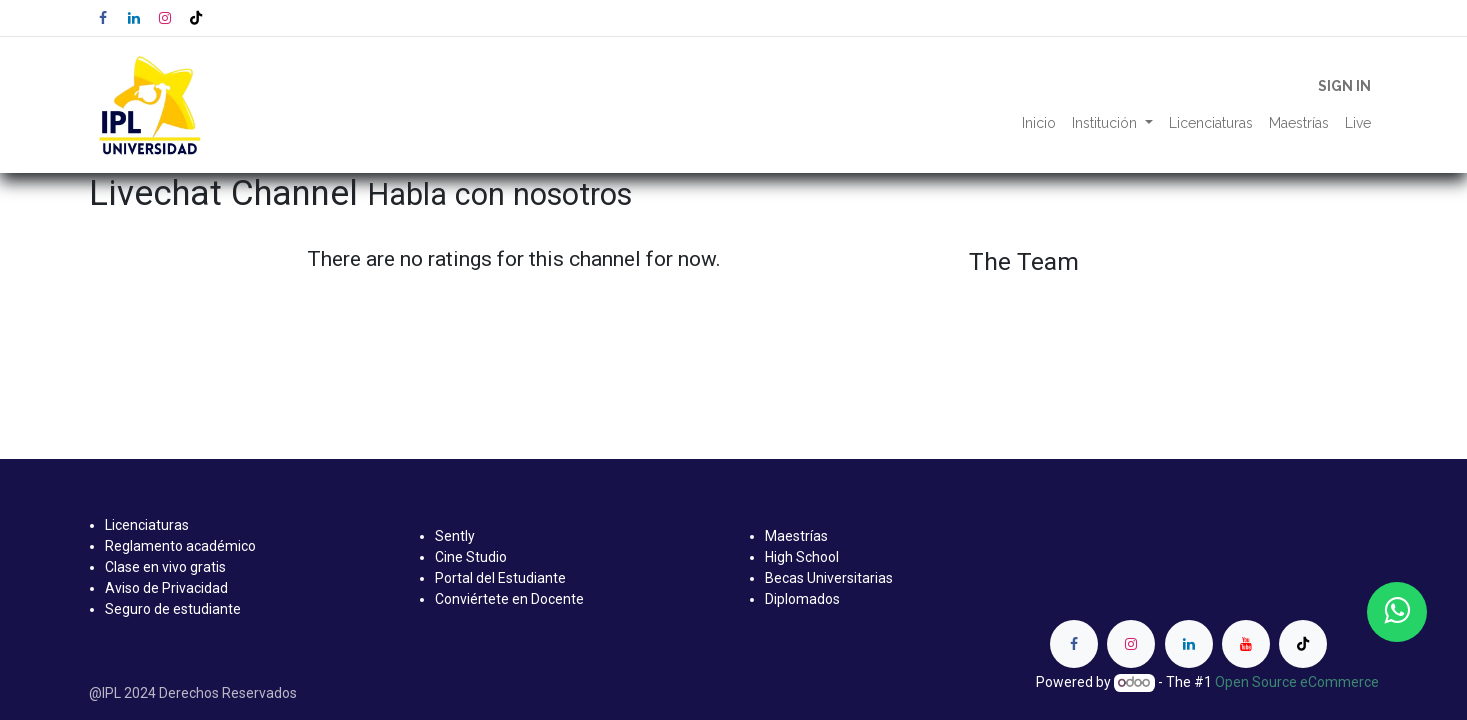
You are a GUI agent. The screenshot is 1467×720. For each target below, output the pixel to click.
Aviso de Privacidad (166, 588)
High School (802, 557)
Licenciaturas (147, 525)
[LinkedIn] (134, 18)
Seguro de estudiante (173, 609)
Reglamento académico (180, 546)
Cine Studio (471, 557)
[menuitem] (1039, 123)
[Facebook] (103, 18)
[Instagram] (165, 18)
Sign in (1344, 86)
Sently (455, 536)
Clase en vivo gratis (165, 567)
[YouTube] (1246, 644)
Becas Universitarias (829, 578)
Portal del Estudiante (500, 578)
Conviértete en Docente (509, 599)
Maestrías (796, 536)
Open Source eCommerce (1297, 682)
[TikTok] (196, 18)
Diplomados (802, 599)
